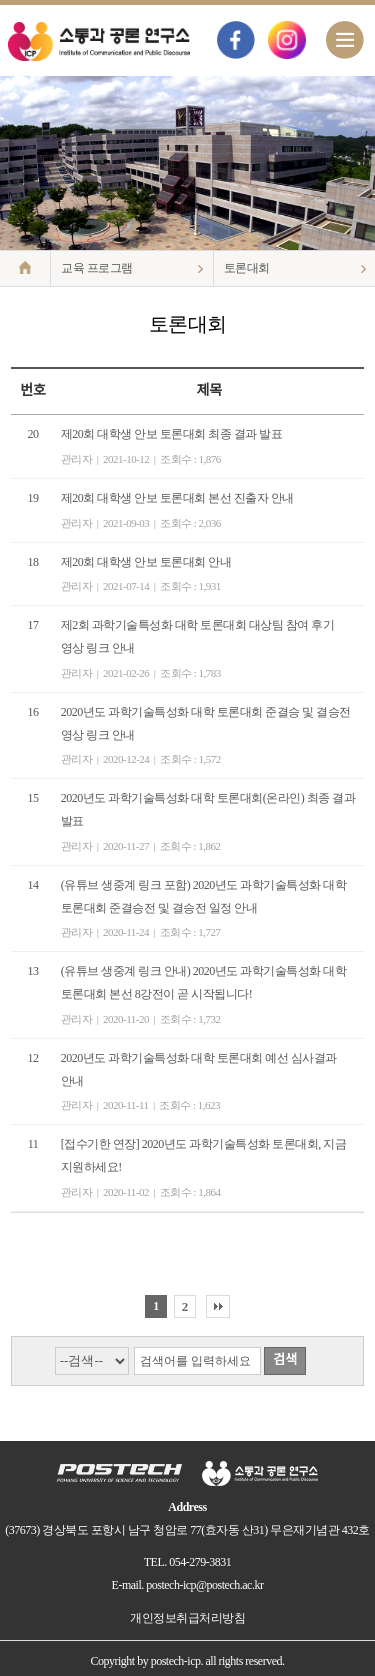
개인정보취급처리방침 (187, 1618)
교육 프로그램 (97, 268)
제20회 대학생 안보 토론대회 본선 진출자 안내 (177, 498)
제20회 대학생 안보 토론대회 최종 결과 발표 (172, 434)
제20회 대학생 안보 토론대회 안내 (146, 562)
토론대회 (247, 268)
